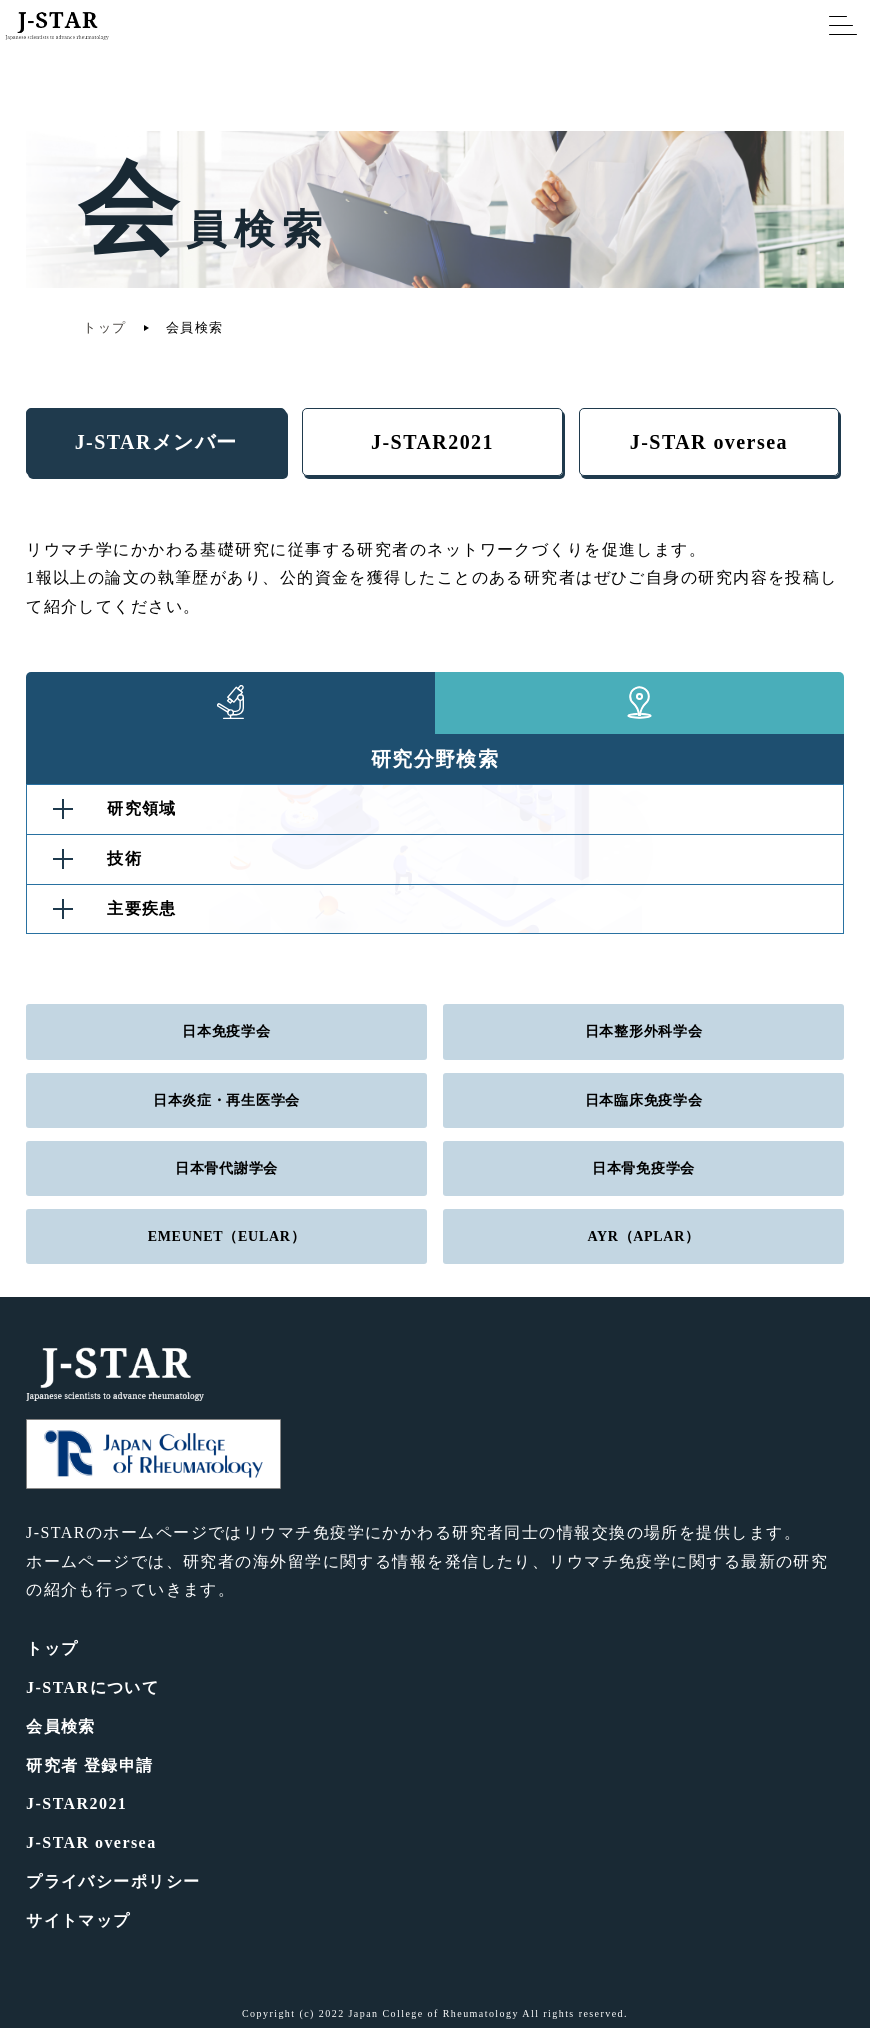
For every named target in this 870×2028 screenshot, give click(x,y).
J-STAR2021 (432, 442)
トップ (104, 327)
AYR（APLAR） (643, 1236)
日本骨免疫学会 (643, 1168)
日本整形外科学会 (644, 1031)
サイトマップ (78, 1920)
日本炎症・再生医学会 (226, 1100)
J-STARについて (92, 1687)
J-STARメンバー (156, 442)
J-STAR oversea (709, 442)
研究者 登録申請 (90, 1765)
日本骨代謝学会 (226, 1168)
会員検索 (61, 1726)
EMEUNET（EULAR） (227, 1236)
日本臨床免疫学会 (644, 1100)
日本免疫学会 (226, 1031)
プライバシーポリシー (113, 1881)
